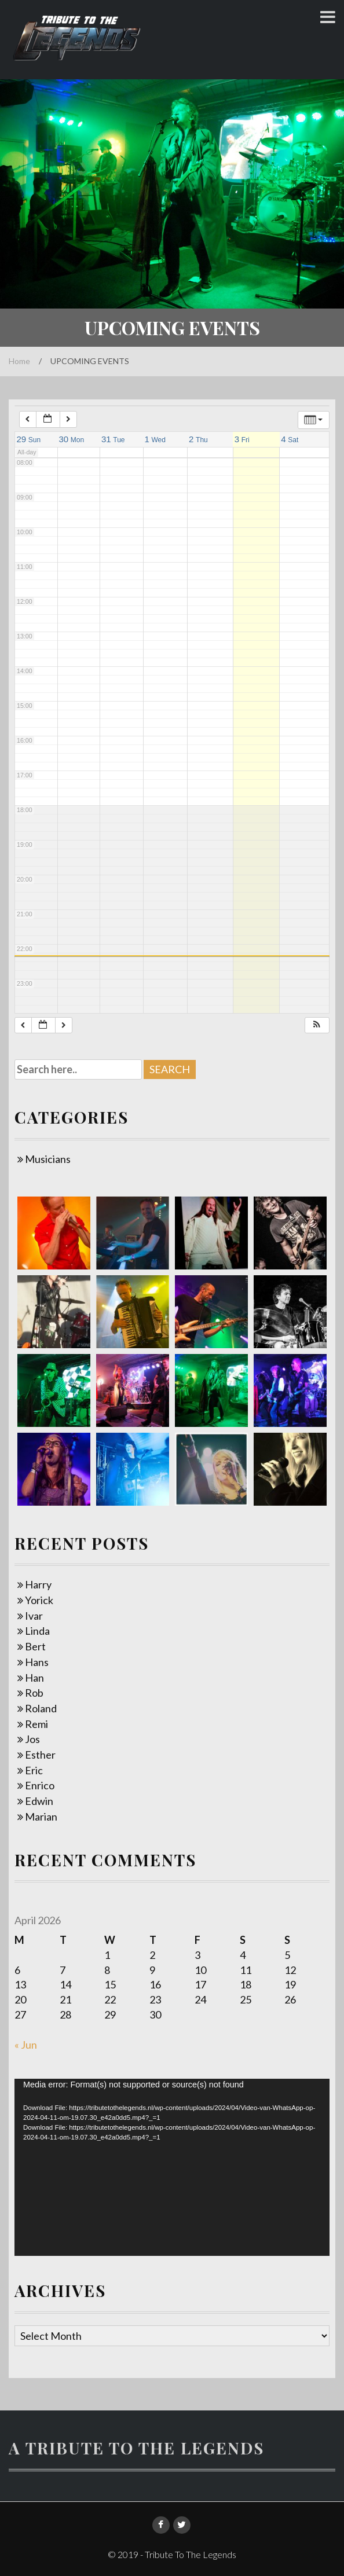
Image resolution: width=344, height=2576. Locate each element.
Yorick (39, 1600)
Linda (37, 1630)
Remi (36, 1724)
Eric (34, 1770)
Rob (34, 1692)
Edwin (39, 1801)
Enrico (39, 1785)
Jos (32, 1739)
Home (19, 361)
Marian (41, 1816)
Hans (37, 1662)
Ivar (34, 1615)
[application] (172, 2167)
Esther (40, 1754)
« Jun (25, 2044)
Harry (38, 1584)
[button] (316, 1025)
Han (34, 1677)
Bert (35, 1646)
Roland (41, 1708)
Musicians (48, 1159)
